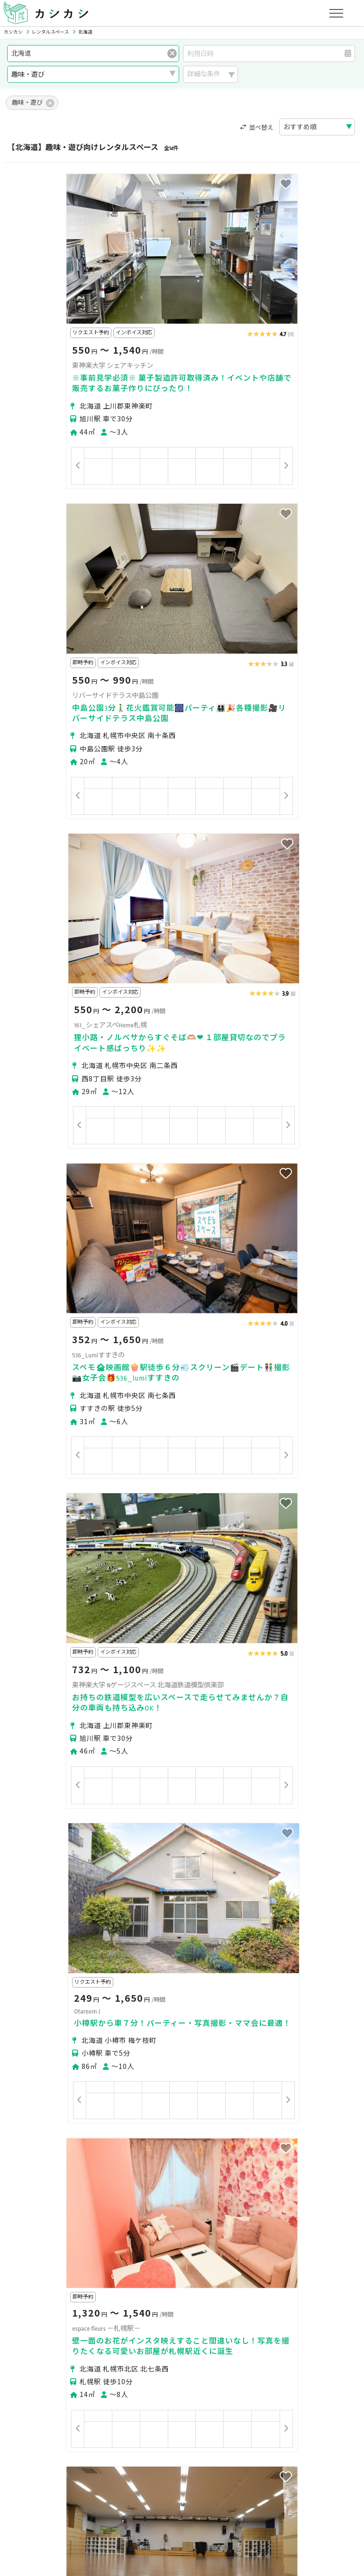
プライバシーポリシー (48, 2495)
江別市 (127, 2283)
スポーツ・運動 (264, 2349)
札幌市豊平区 (239, 2266)
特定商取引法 (149, 2495)
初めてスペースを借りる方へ (57, 2406)
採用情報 (230, 2495)
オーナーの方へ (161, 2450)
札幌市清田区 (35, 2283)
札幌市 (25, 2266)
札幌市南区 (283, 2266)
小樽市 (72, 2283)
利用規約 (105, 2495)
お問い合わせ (305, 2495)
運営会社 (193, 2495)
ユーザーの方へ (134, 2406)
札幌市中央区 (62, 2266)
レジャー (129, 2361)
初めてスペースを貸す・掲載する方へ (71, 2450)
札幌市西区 (323, 2266)
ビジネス (115, 2349)
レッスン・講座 (163, 2349)
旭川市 (100, 2283)
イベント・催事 (38, 2361)
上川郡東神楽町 (196, 2283)
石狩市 (155, 2283)
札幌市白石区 (191, 2266)
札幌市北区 (106, 2266)
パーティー (31, 2349)
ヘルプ (264, 2495)
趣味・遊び (213, 2349)
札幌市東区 (147, 2266)
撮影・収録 (75, 2349)
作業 (159, 2361)
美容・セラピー (321, 2349)
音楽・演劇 (89, 2361)
